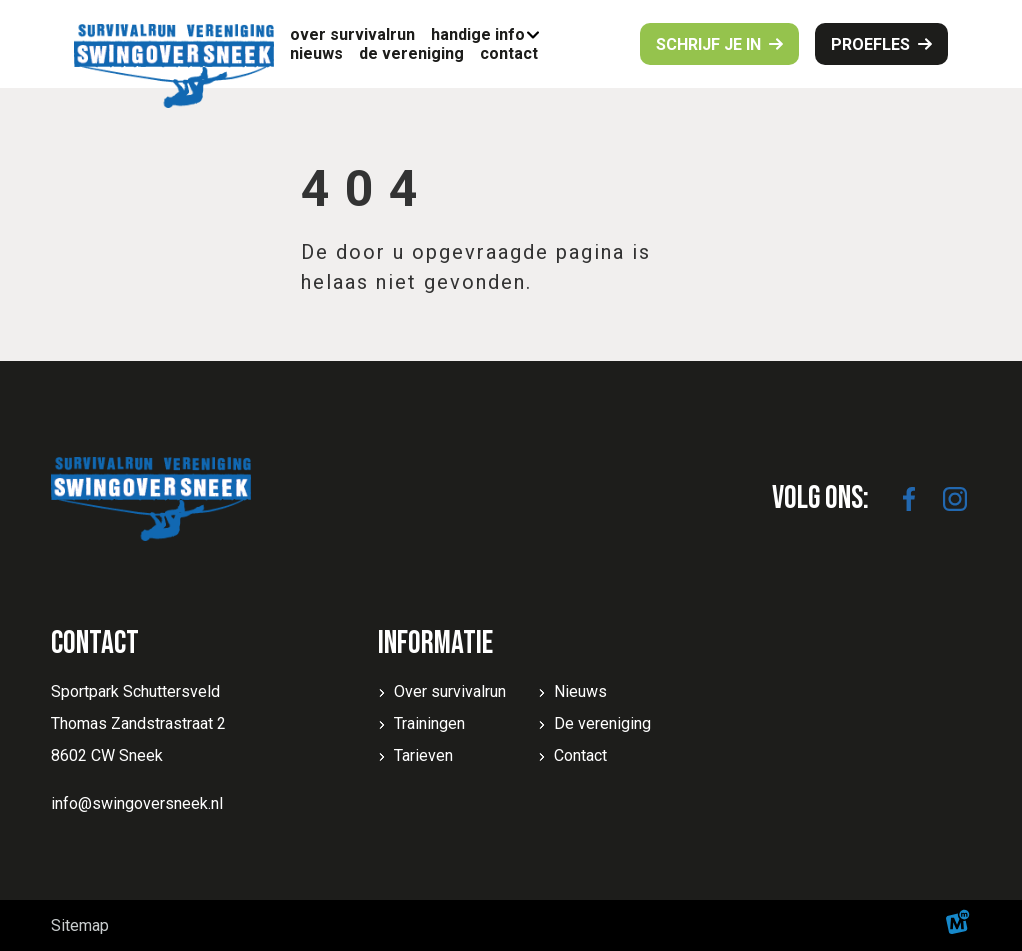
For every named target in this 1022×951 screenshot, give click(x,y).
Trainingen (429, 723)
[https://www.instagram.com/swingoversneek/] (955, 499)
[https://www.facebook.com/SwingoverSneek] (909, 499)
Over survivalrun (450, 691)
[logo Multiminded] (958, 925)
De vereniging (602, 723)
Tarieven (423, 755)
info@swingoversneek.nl (137, 803)
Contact (580, 755)
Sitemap (80, 925)
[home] (174, 66)
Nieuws (580, 691)
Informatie (435, 643)
